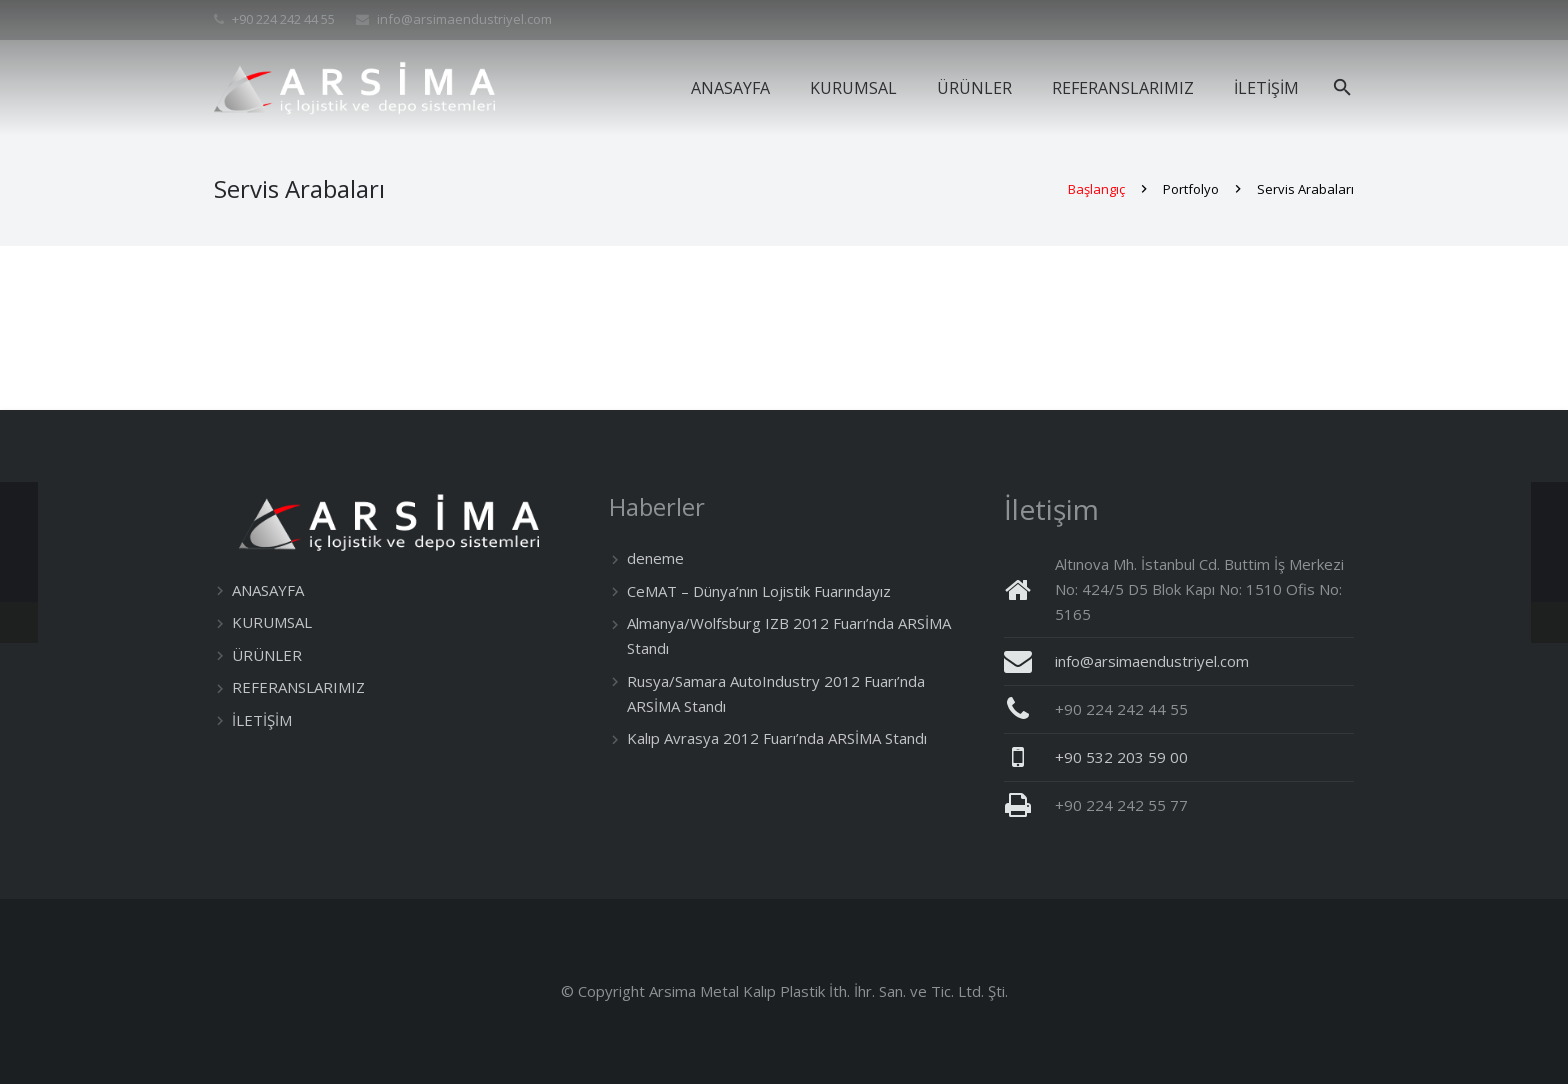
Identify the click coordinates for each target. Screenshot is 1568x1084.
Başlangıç (1096, 193)
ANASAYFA (268, 590)
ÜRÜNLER (267, 655)
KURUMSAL (272, 622)
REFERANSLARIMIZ (298, 687)
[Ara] (1342, 88)
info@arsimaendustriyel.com (464, 19)
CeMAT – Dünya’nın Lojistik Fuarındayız (759, 591)
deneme (655, 558)
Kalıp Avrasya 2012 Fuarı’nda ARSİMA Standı (777, 738)
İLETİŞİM (262, 720)
